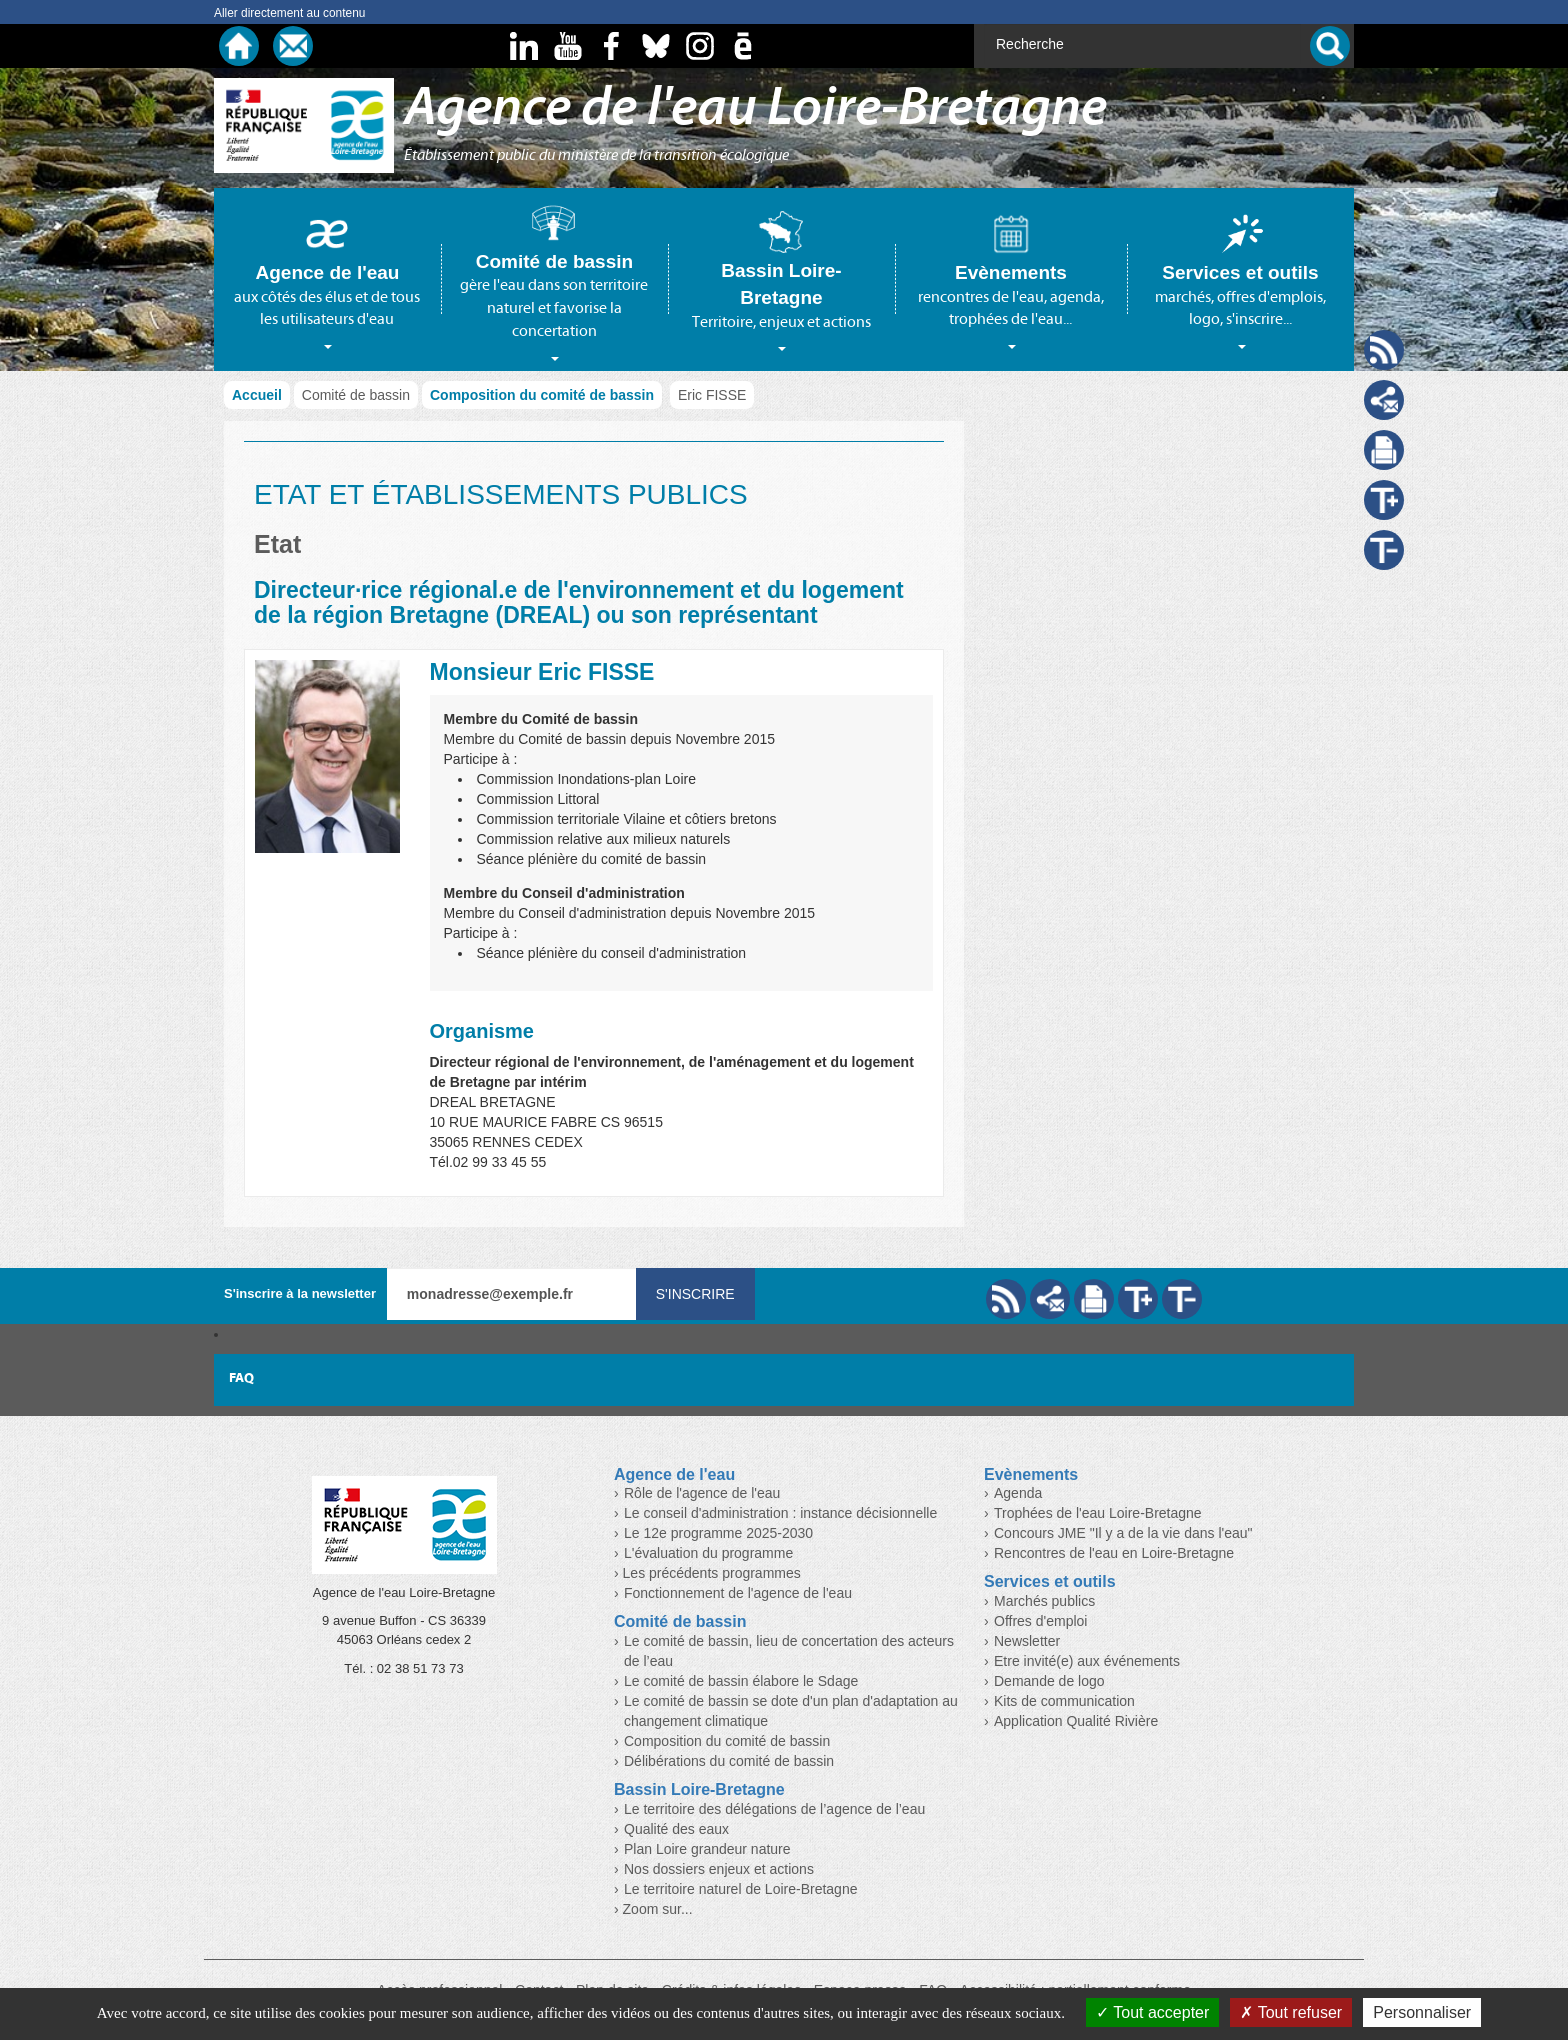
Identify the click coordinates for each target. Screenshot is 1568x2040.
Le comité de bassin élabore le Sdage (741, 1681)
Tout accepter (1152, 2012)
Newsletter (1027, 1641)
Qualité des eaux (676, 1829)
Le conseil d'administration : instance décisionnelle (780, 1513)
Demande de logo (1049, 1681)
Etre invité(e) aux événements (1087, 1661)
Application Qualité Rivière (1076, 1721)
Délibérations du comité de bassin (729, 1761)
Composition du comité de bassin (542, 395)
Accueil (257, 395)
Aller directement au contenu (289, 13)
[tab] (327, 279)
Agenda (1018, 1493)
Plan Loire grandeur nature (707, 1849)
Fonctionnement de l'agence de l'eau (738, 1593)
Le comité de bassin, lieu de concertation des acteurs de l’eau (789, 1651)
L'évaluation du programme (708, 1553)
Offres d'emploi (1040, 1621)
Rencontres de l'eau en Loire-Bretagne (1114, 1553)
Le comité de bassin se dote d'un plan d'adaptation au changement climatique (791, 1711)
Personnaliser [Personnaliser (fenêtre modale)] (1422, 2012)
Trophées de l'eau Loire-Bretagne (1098, 1513)
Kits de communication (1064, 1701)
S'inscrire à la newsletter (300, 1293)
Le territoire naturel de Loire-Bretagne (740, 1889)
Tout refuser (1291, 2012)
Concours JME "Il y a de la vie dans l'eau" (1123, 1533)
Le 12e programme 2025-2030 (718, 1533)
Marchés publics (1044, 1601)
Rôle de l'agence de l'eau (702, 1493)
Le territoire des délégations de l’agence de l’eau (774, 1809)
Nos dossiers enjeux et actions (719, 1869)
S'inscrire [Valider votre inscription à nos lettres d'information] (695, 1294)
